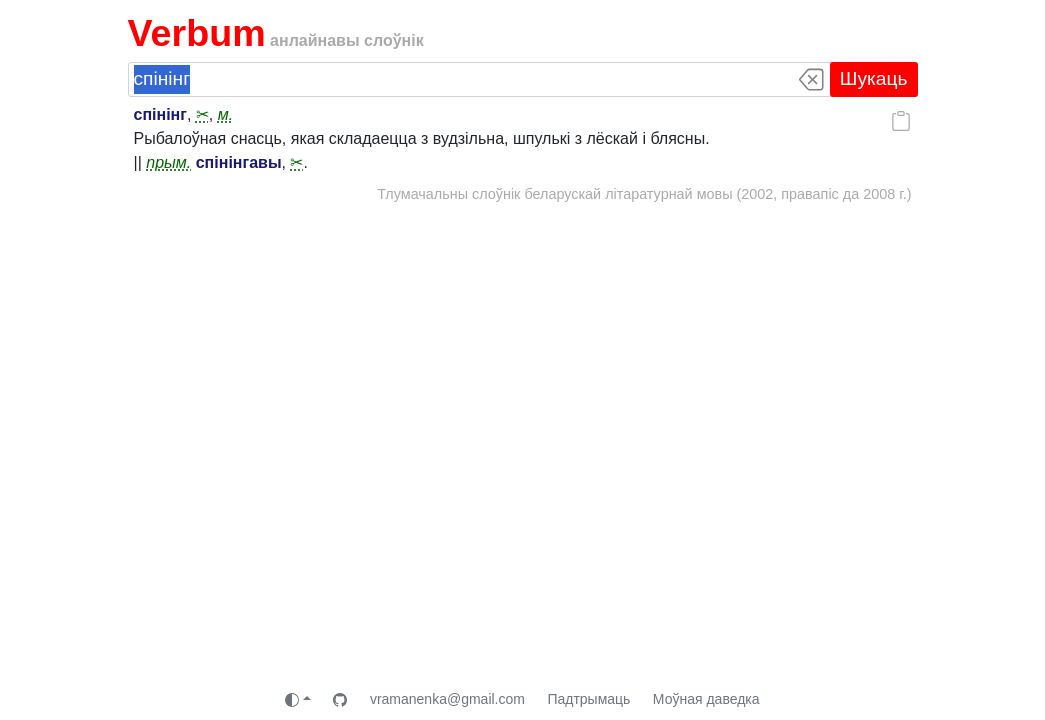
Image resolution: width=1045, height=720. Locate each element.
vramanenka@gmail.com (447, 699)
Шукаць (874, 78)
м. (225, 114)
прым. (168, 162)
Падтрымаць (588, 699)
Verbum (197, 33)
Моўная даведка (706, 699)
